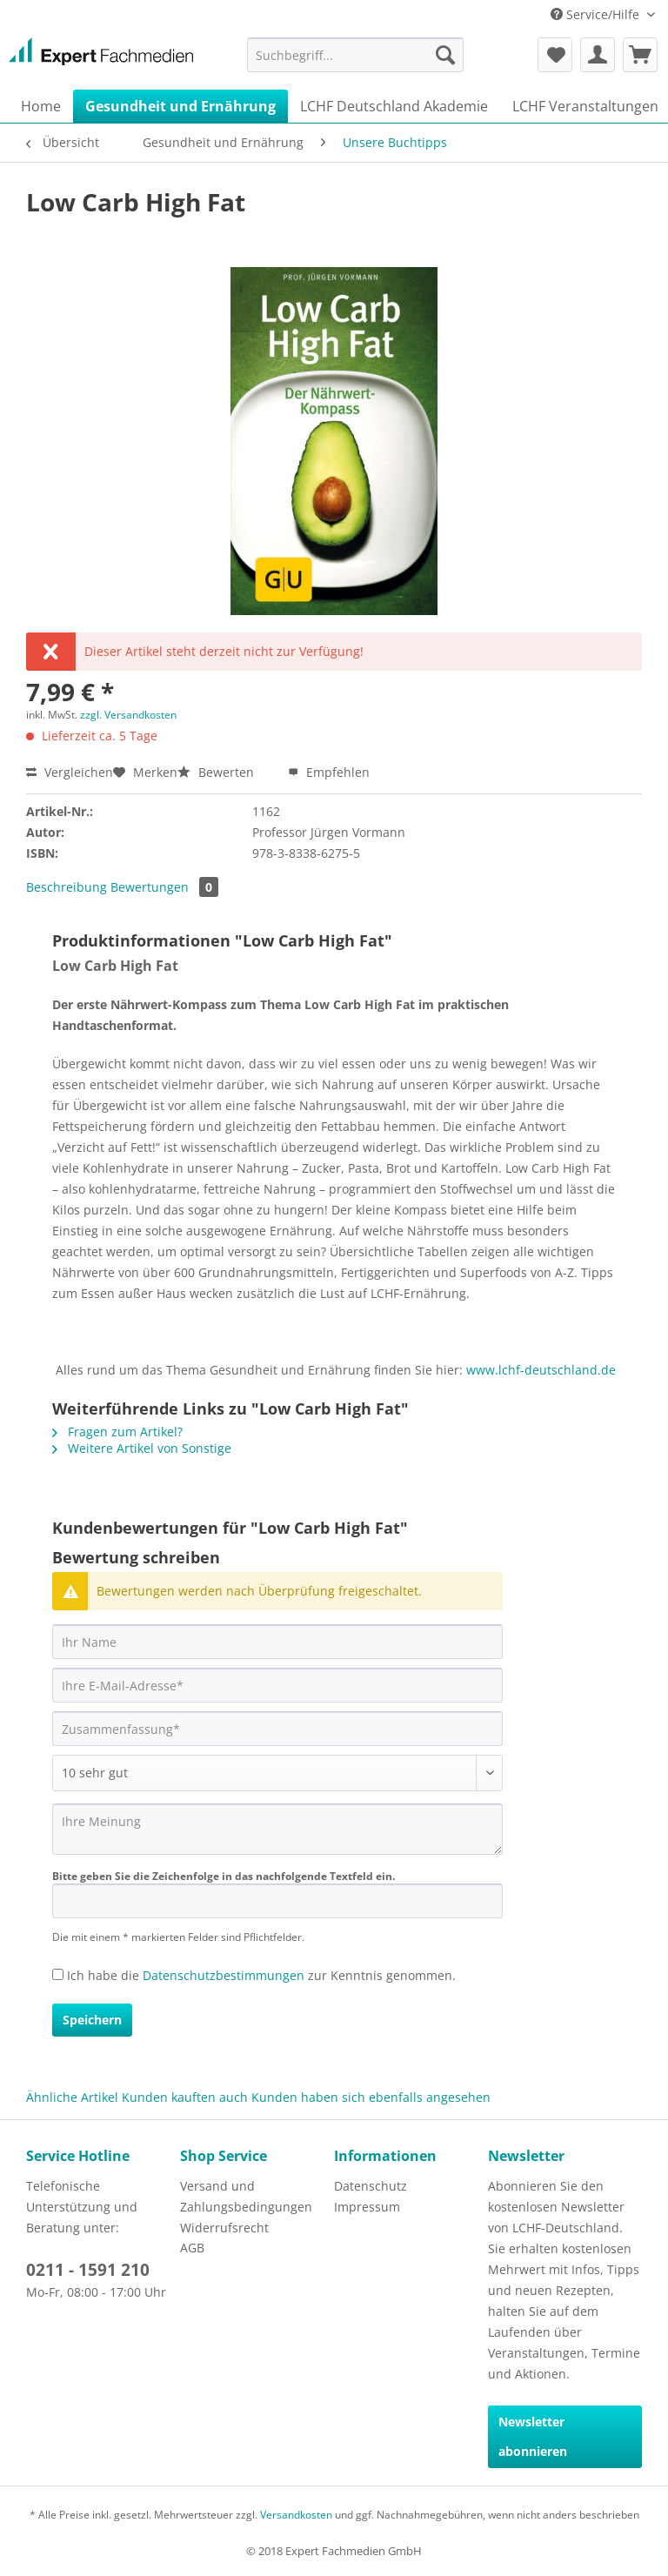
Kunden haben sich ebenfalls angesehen (371, 2097)
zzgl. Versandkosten (128, 714)
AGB (192, 2247)
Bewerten (217, 772)
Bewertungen (164, 887)
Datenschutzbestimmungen (223, 1975)
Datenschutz (370, 2186)
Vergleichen (69, 772)
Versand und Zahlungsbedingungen (246, 2196)
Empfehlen (329, 772)
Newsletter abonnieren (532, 2436)
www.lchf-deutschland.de (541, 1370)
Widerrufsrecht (224, 2227)
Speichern (92, 2019)
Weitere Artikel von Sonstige (141, 1448)
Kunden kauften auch (185, 2097)
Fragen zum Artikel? (117, 1431)
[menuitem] (355, 54)
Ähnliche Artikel (72, 2097)
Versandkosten (296, 2514)
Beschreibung (66, 887)
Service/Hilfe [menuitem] (597, 14)
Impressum (367, 2206)
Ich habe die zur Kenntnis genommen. (261, 1975)
